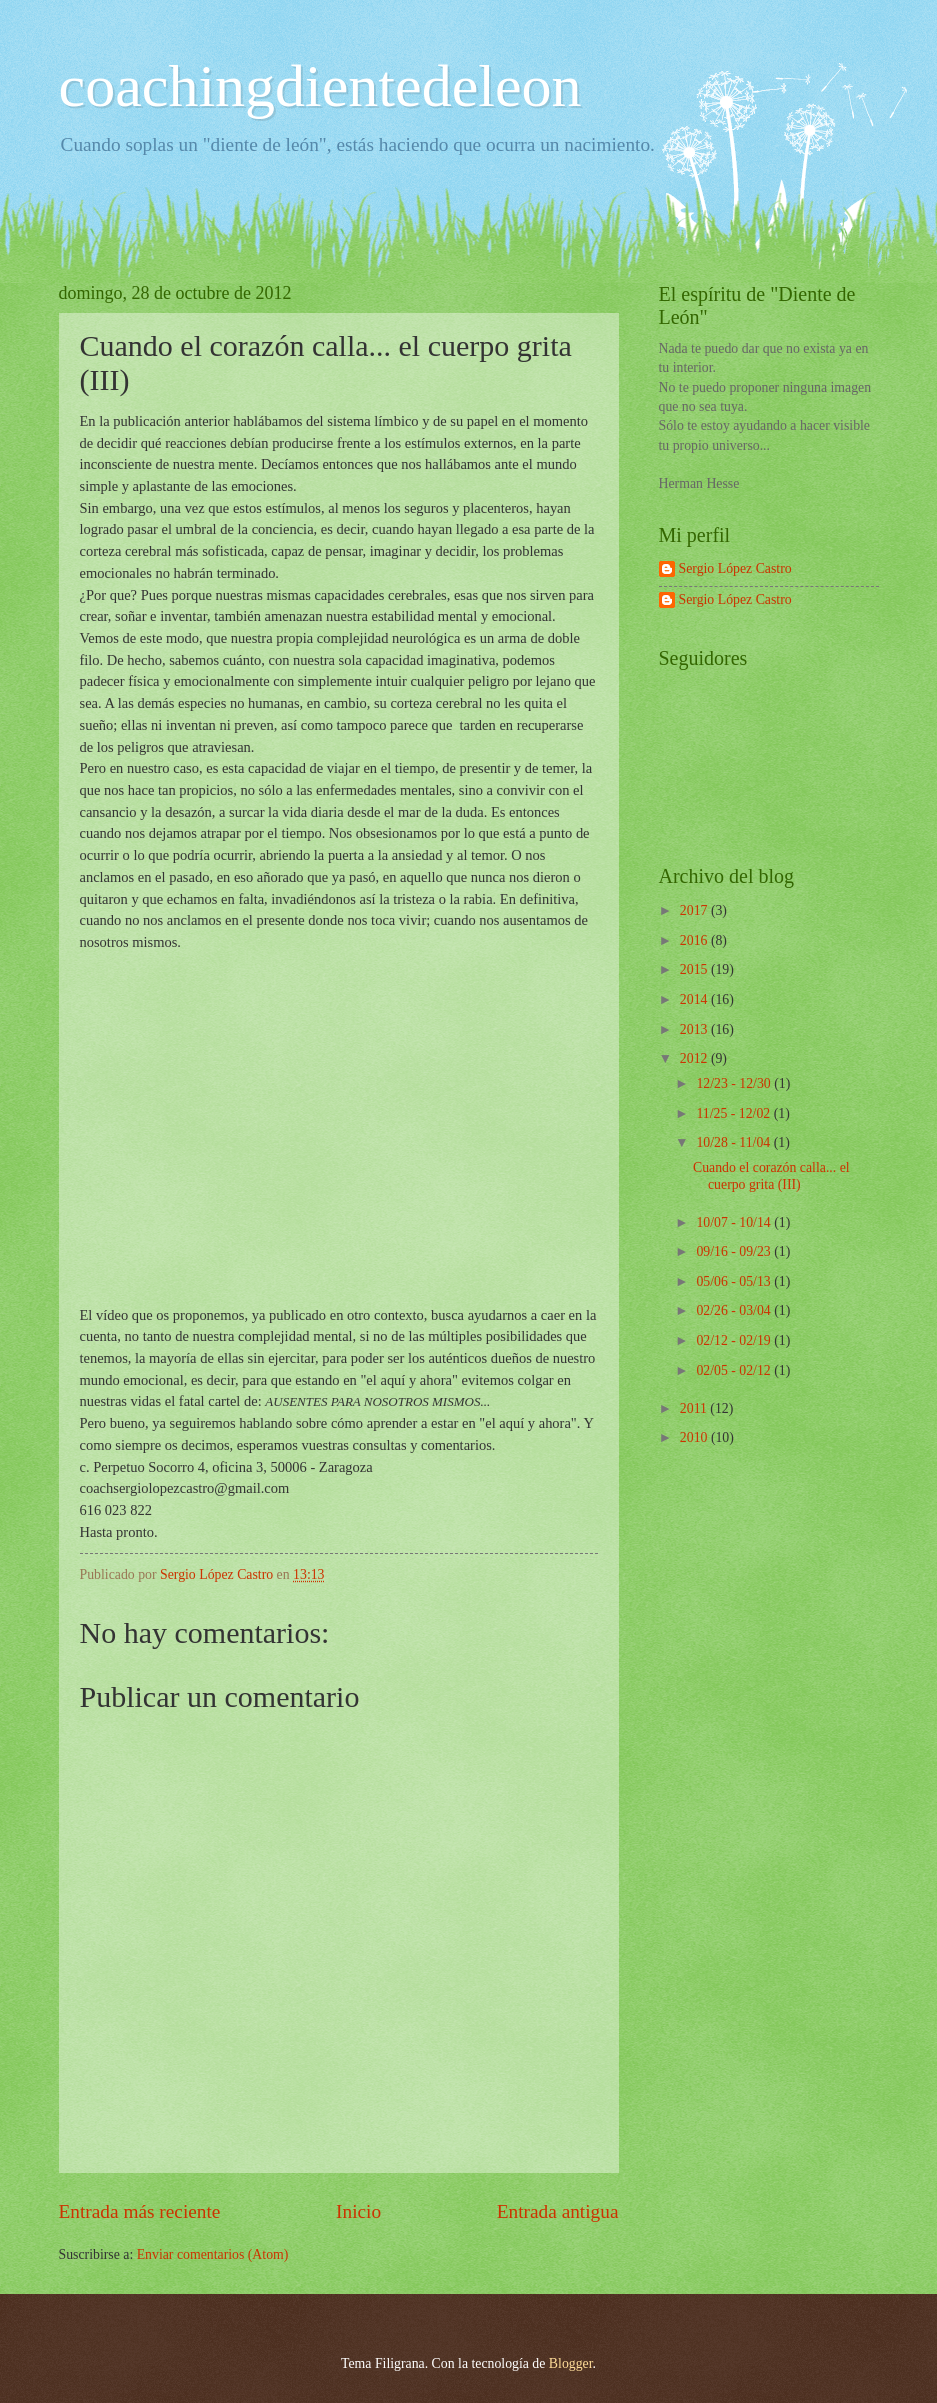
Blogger (571, 2363)
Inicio (358, 2211)
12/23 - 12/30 (735, 1083)
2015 (695, 969)
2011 (695, 1408)
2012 (695, 1058)
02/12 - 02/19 (735, 1340)
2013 (695, 1029)
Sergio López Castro (735, 568)
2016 (695, 940)
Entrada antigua (558, 2211)
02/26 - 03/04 (735, 1310)
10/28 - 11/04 (734, 1142)
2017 (695, 910)
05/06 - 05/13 (735, 1281)
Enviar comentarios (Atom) (213, 2254)
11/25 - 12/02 (734, 1113)
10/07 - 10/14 (735, 1222)
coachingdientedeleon (320, 86)
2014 (695, 999)
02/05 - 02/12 (735, 1370)
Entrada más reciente (140, 2211)
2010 (695, 1437)
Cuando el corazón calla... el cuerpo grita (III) (771, 1176)
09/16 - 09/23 (735, 1251)
